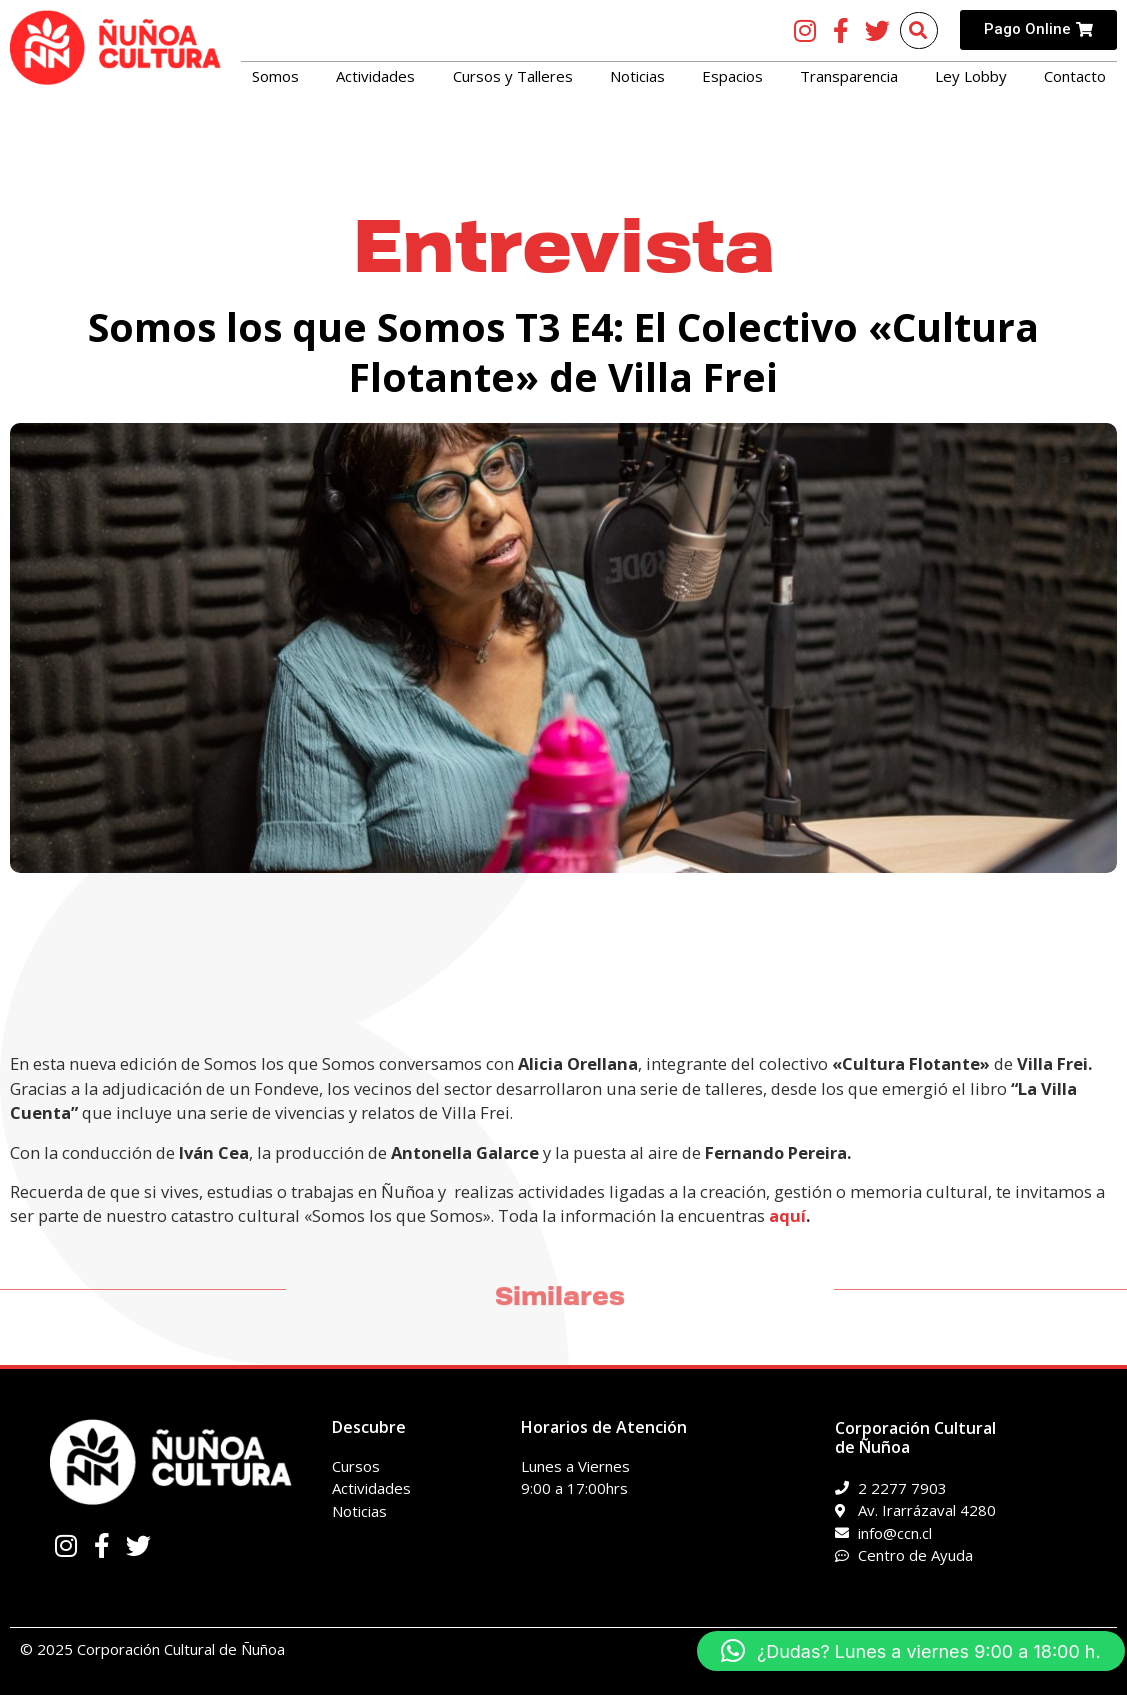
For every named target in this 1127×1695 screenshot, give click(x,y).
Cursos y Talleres (513, 76)
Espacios (732, 76)
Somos (275, 76)
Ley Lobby (971, 76)
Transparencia (849, 76)
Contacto (1075, 76)
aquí (787, 1215)
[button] (911, 1651)
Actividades (375, 76)
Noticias (637, 76)
